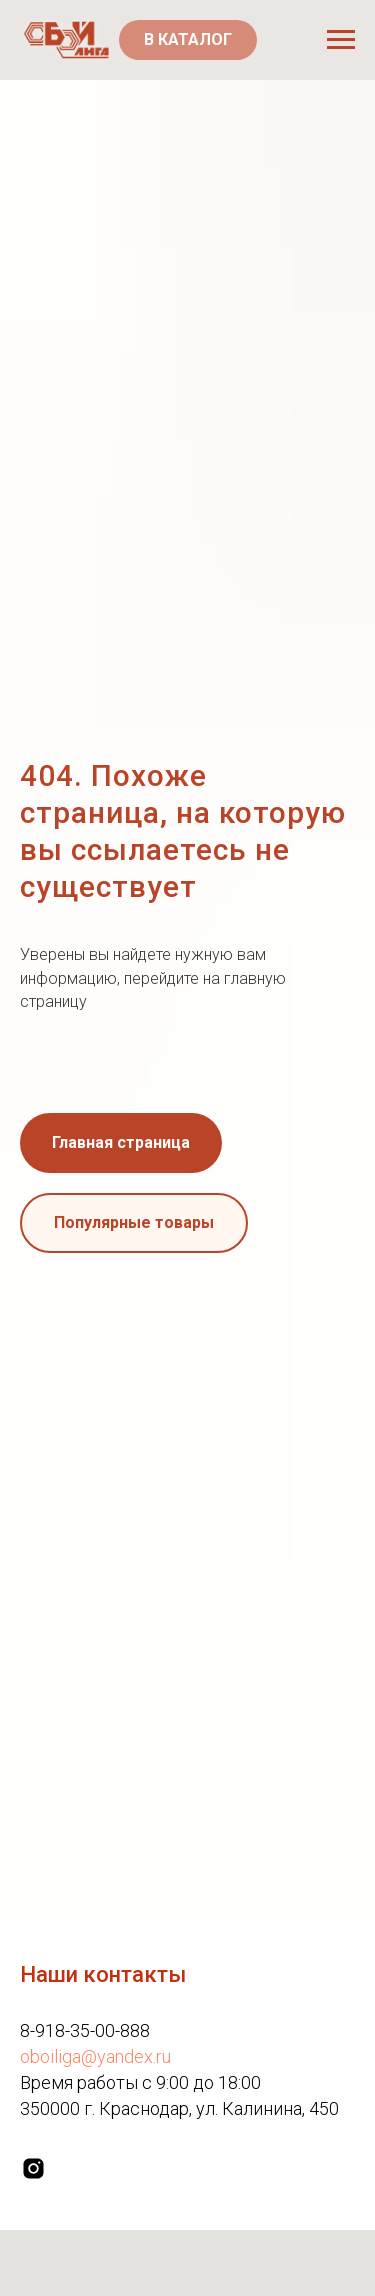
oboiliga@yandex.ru (95, 2056)
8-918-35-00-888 (85, 2030)
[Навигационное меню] (341, 40)
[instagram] (33, 2168)
